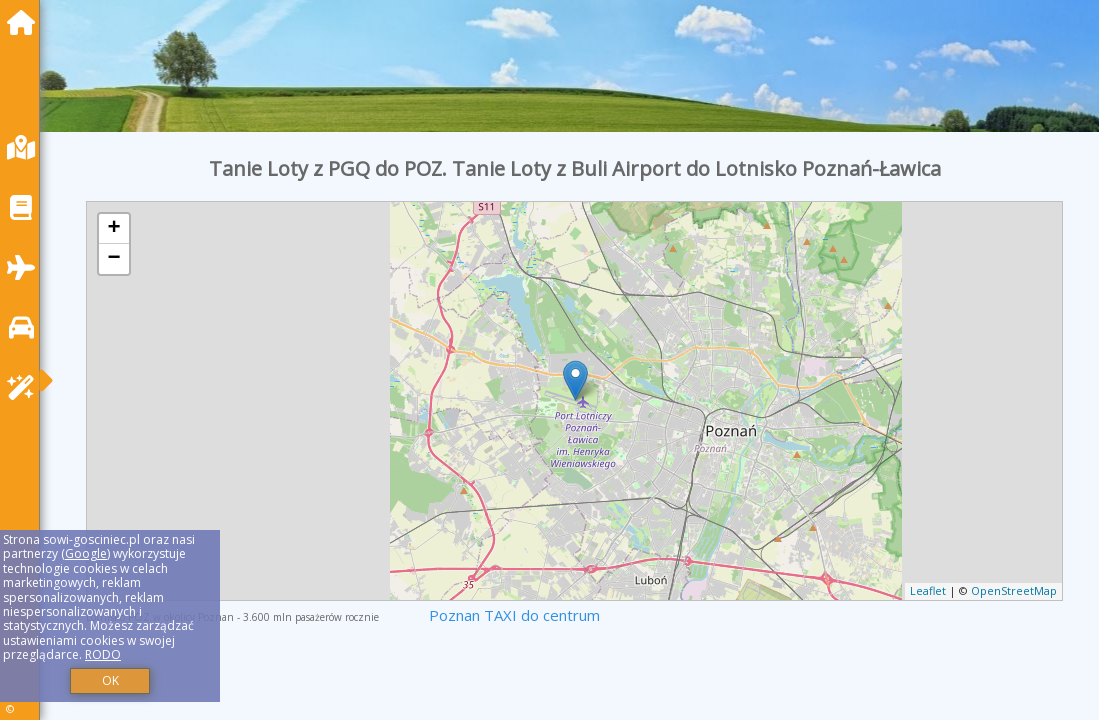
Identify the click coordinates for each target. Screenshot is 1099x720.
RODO (103, 654)
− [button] (114, 259)
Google (86, 553)
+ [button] (114, 229)
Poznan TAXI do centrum (514, 615)
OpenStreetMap (1014, 590)
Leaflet (928, 590)
